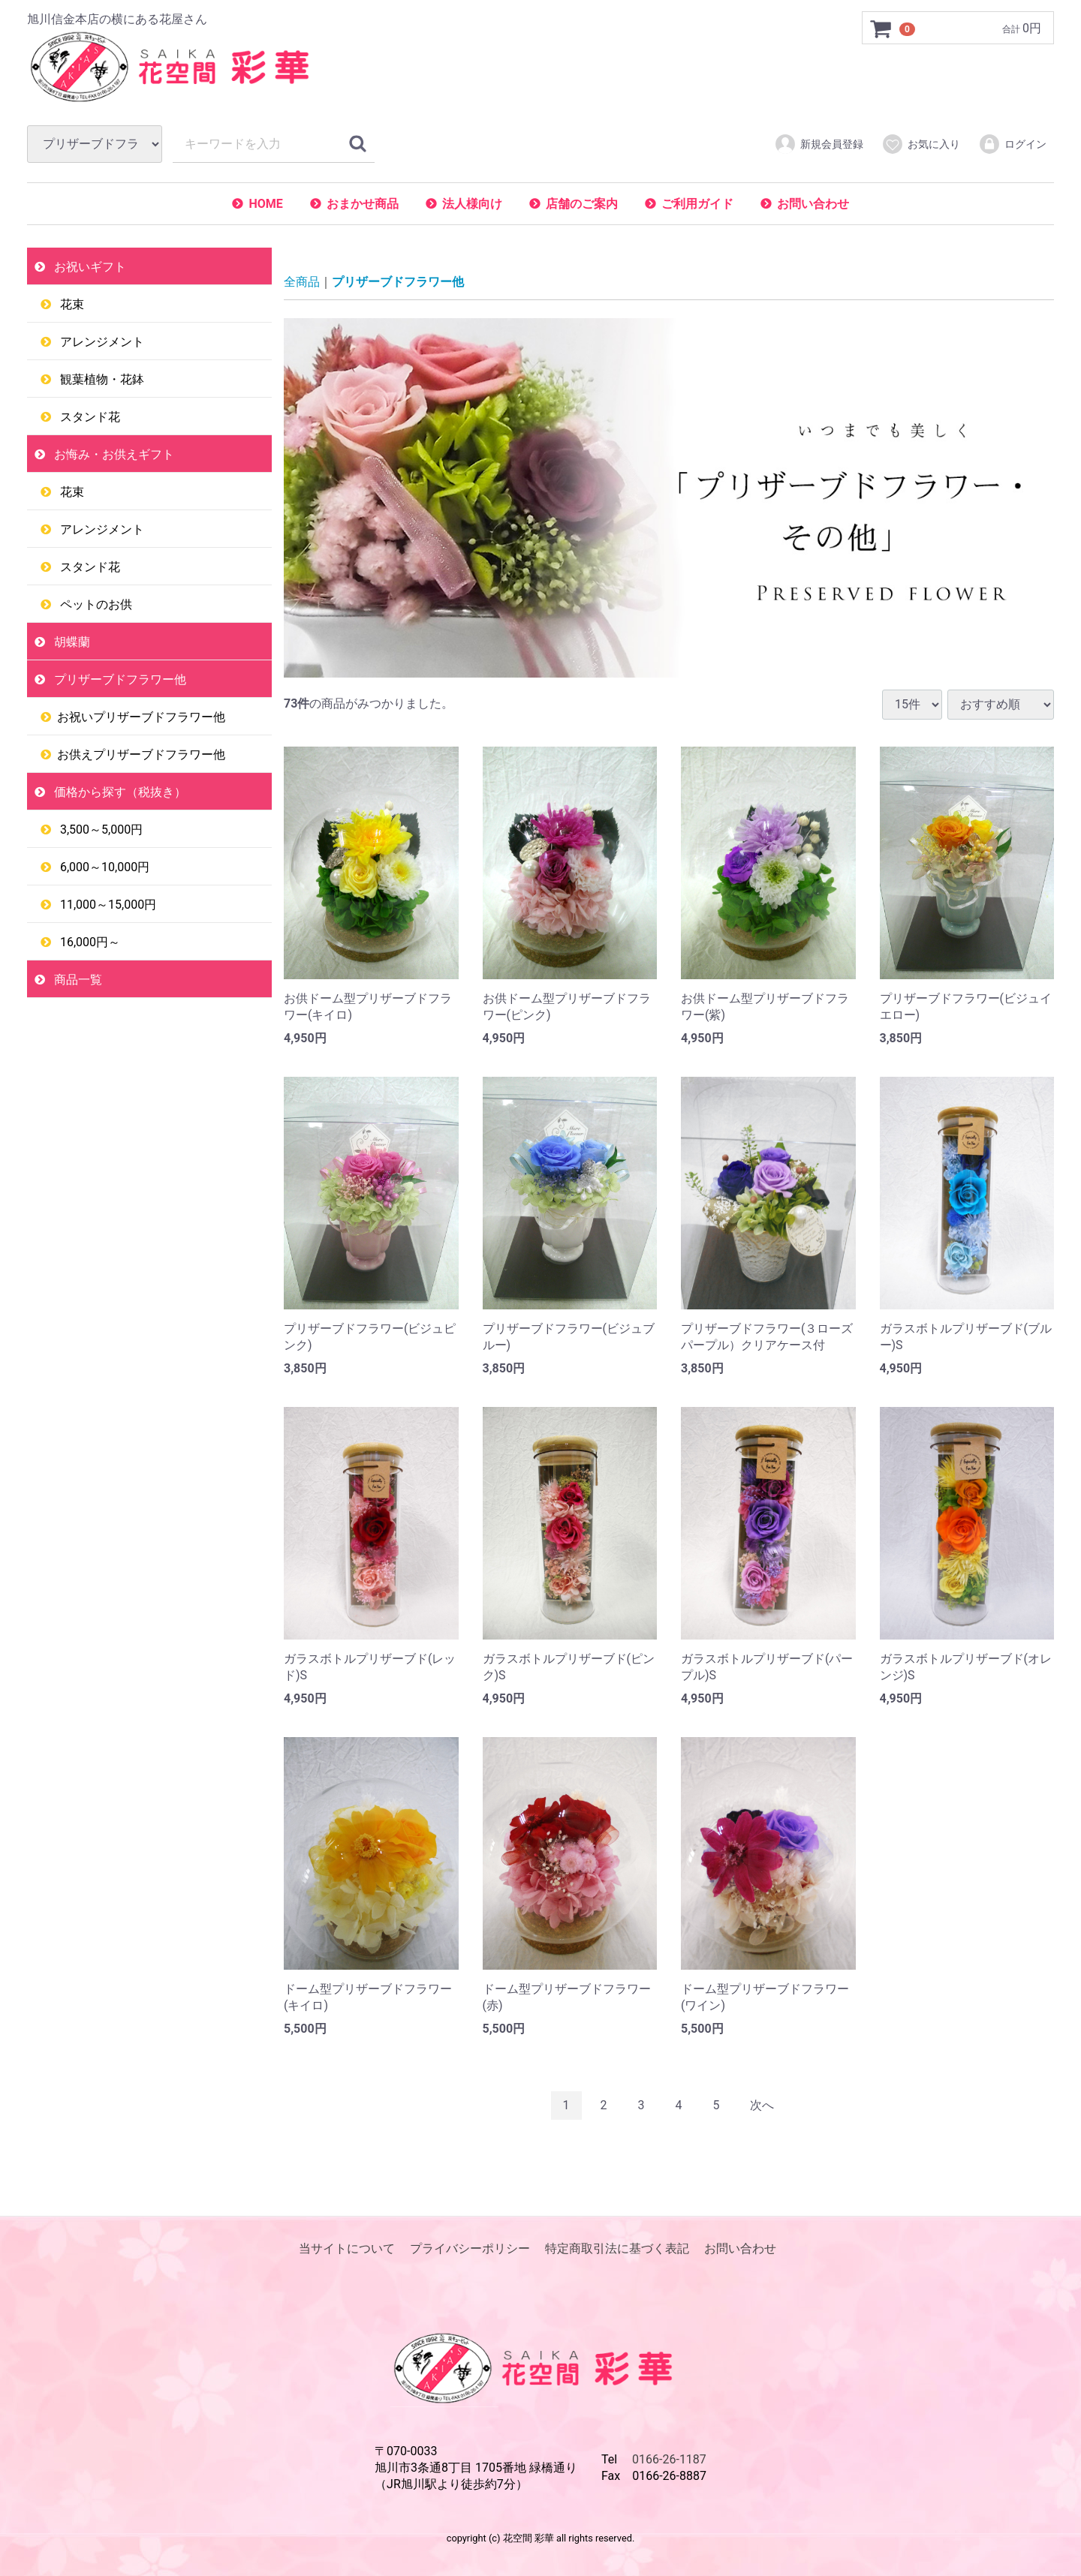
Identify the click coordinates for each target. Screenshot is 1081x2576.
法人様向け (472, 204)
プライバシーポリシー (470, 2248)
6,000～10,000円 (103, 867)
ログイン (1012, 144)
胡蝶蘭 (70, 642)
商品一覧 (76, 979)
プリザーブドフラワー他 (118, 679)
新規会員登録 (818, 144)
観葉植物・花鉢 (100, 379)
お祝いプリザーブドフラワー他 (141, 717)
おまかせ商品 (363, 204)
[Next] (762, 2106)
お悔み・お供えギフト (112, 454)
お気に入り (920, 144)
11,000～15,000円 (106, 904)
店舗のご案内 (582, 204)
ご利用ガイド (697, 204)
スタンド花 (88, 417)
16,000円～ (88, 942)
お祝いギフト (88, 267)
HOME (265, 204)
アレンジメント (100, 342)
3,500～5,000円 (100, 829)
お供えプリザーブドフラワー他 (141, 754)
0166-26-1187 (669, 2459)
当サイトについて (347, 2248)
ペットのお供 (94, 604)
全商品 (302, 282)
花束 (70, 304)
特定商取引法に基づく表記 (617, 2248)
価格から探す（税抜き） (118, 792)
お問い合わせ (813, 204)
